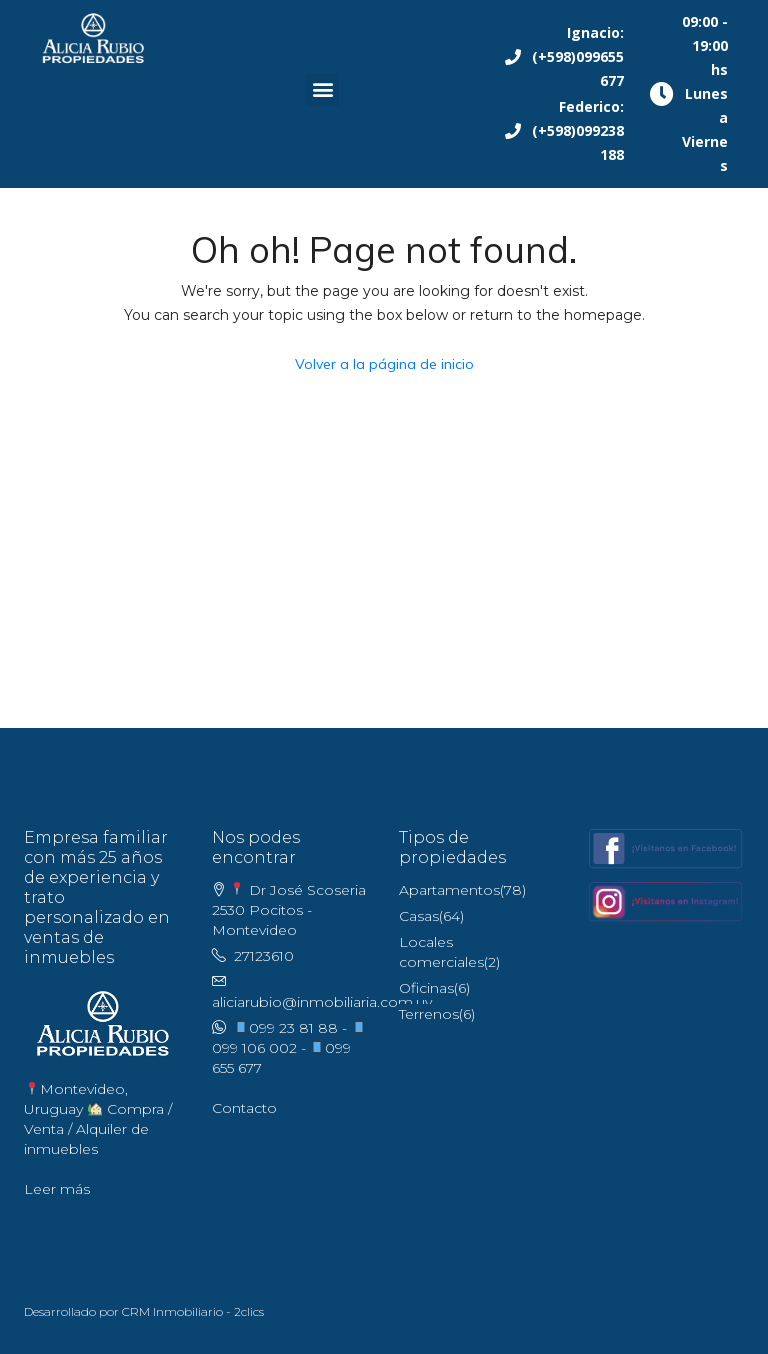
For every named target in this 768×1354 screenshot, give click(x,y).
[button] (322, 89)
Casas (419, 916)
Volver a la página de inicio (384, 364)
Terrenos (429, 1014)
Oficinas (426, 988)
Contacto (244, 1108)
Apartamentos (449, 890)
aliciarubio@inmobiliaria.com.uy (322, 1002)
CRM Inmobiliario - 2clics (193, 1311)
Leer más (57, 1189)
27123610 (264, 956)
